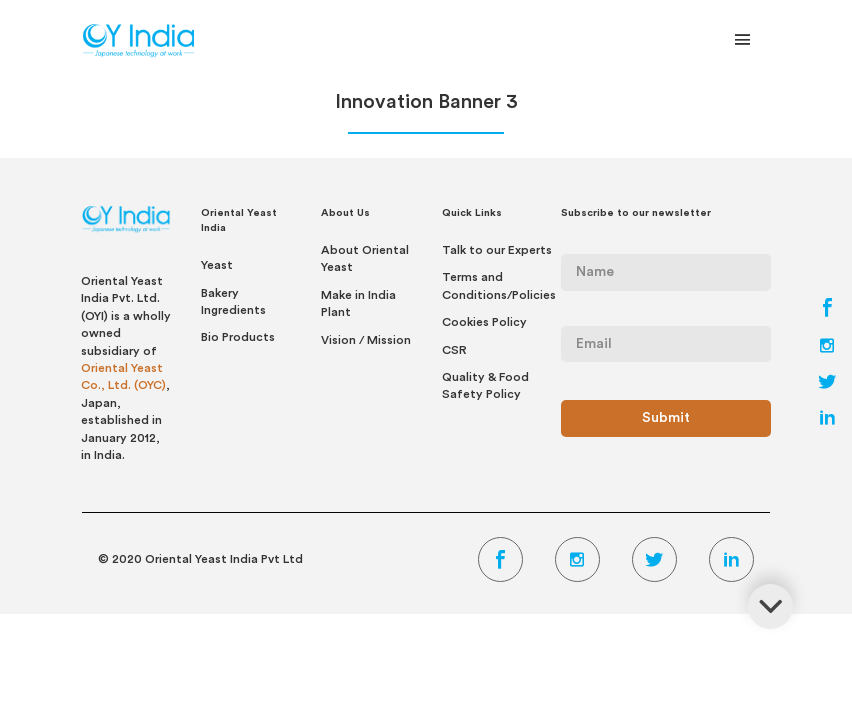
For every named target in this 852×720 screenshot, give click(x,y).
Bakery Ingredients (233, 301)
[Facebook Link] (827, 312)
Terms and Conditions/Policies (499, 285)
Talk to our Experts (497, 250)
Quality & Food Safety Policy (485, 385)
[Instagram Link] (827, 348)
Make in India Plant (358, 303)
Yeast (217, 265)
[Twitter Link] (827, 384)
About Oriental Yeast (365, 258)
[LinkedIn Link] (827, 420)
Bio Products (238, 337)
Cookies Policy (484, 322)
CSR (454, 350)
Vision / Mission (366, 340)
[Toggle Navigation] (743, 44)
